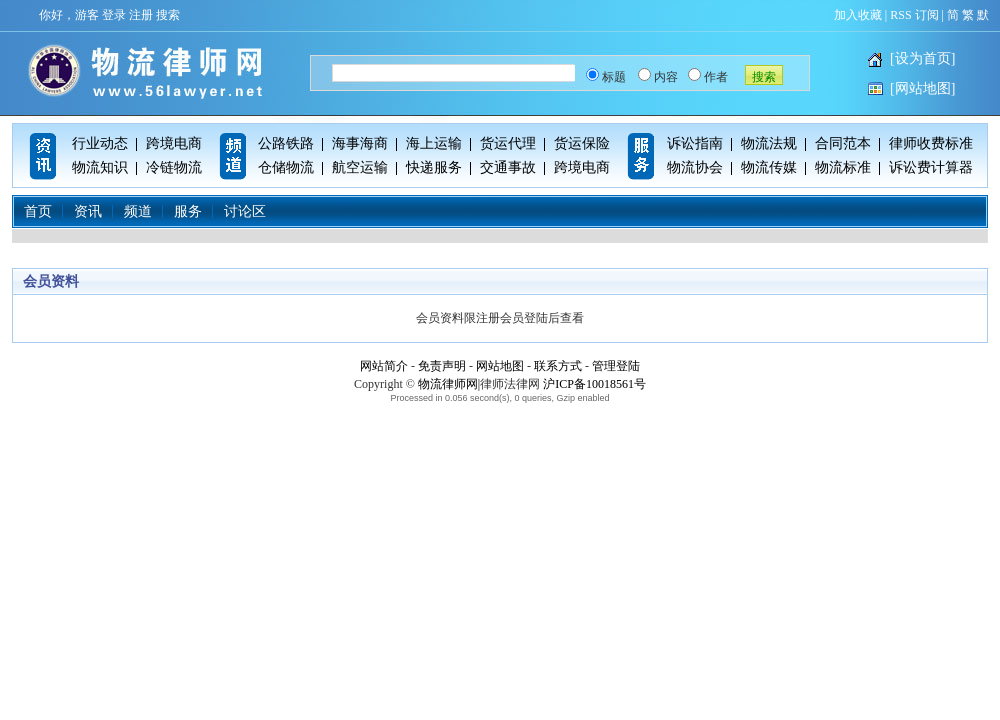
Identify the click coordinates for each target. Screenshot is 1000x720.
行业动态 (100, 143)
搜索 (168, 15)
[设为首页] (922, 58)
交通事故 (508, 167)
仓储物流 (286, 167)
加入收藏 (858, 15)
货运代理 (508, 143)
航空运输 (360, 167)
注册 (141, 15)
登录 (114, 15)
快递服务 (434, 167)
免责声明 (442, 366)
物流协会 (695, 167)
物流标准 (843, 167)
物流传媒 (769, 167)
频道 (138, 211)
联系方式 (558, 366)
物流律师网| (449, 384)
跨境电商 (174, 143)
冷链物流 (174, 167)
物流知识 (100, 167)
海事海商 (360, 143)
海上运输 (434, 143)
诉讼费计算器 (931, 167)
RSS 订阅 (914, 15)
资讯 (88, 211)
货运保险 (582, 143)
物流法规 (769, 143)
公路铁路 (286, 143)
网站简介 (384, 366)
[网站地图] (922, 88)
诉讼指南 (695, 143)
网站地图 (500, 366)
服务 (188, 211)
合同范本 (843, 143)
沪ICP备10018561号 (594, 384)
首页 (38, 211)
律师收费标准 (931, 143)
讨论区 (245, 211)
